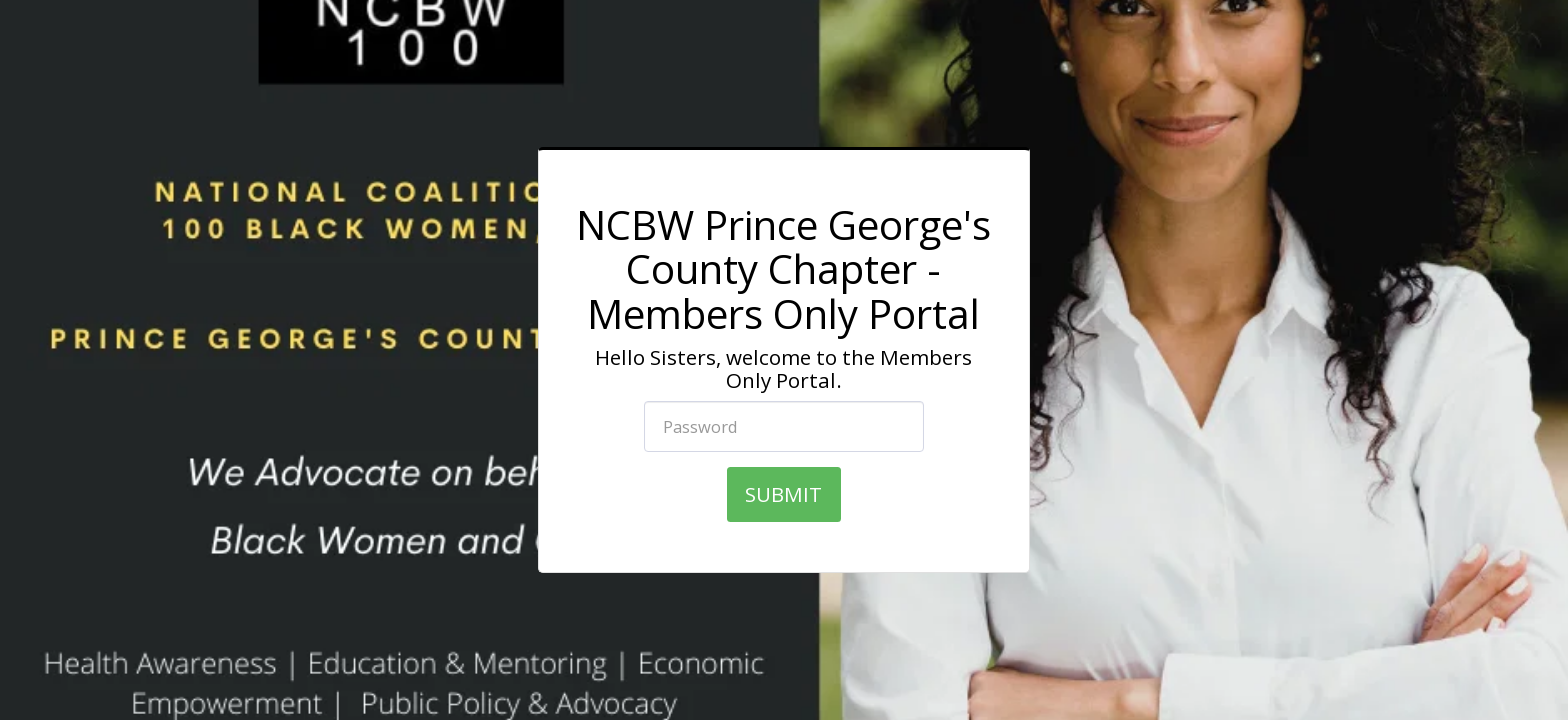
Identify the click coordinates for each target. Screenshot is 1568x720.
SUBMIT (783, 494)
